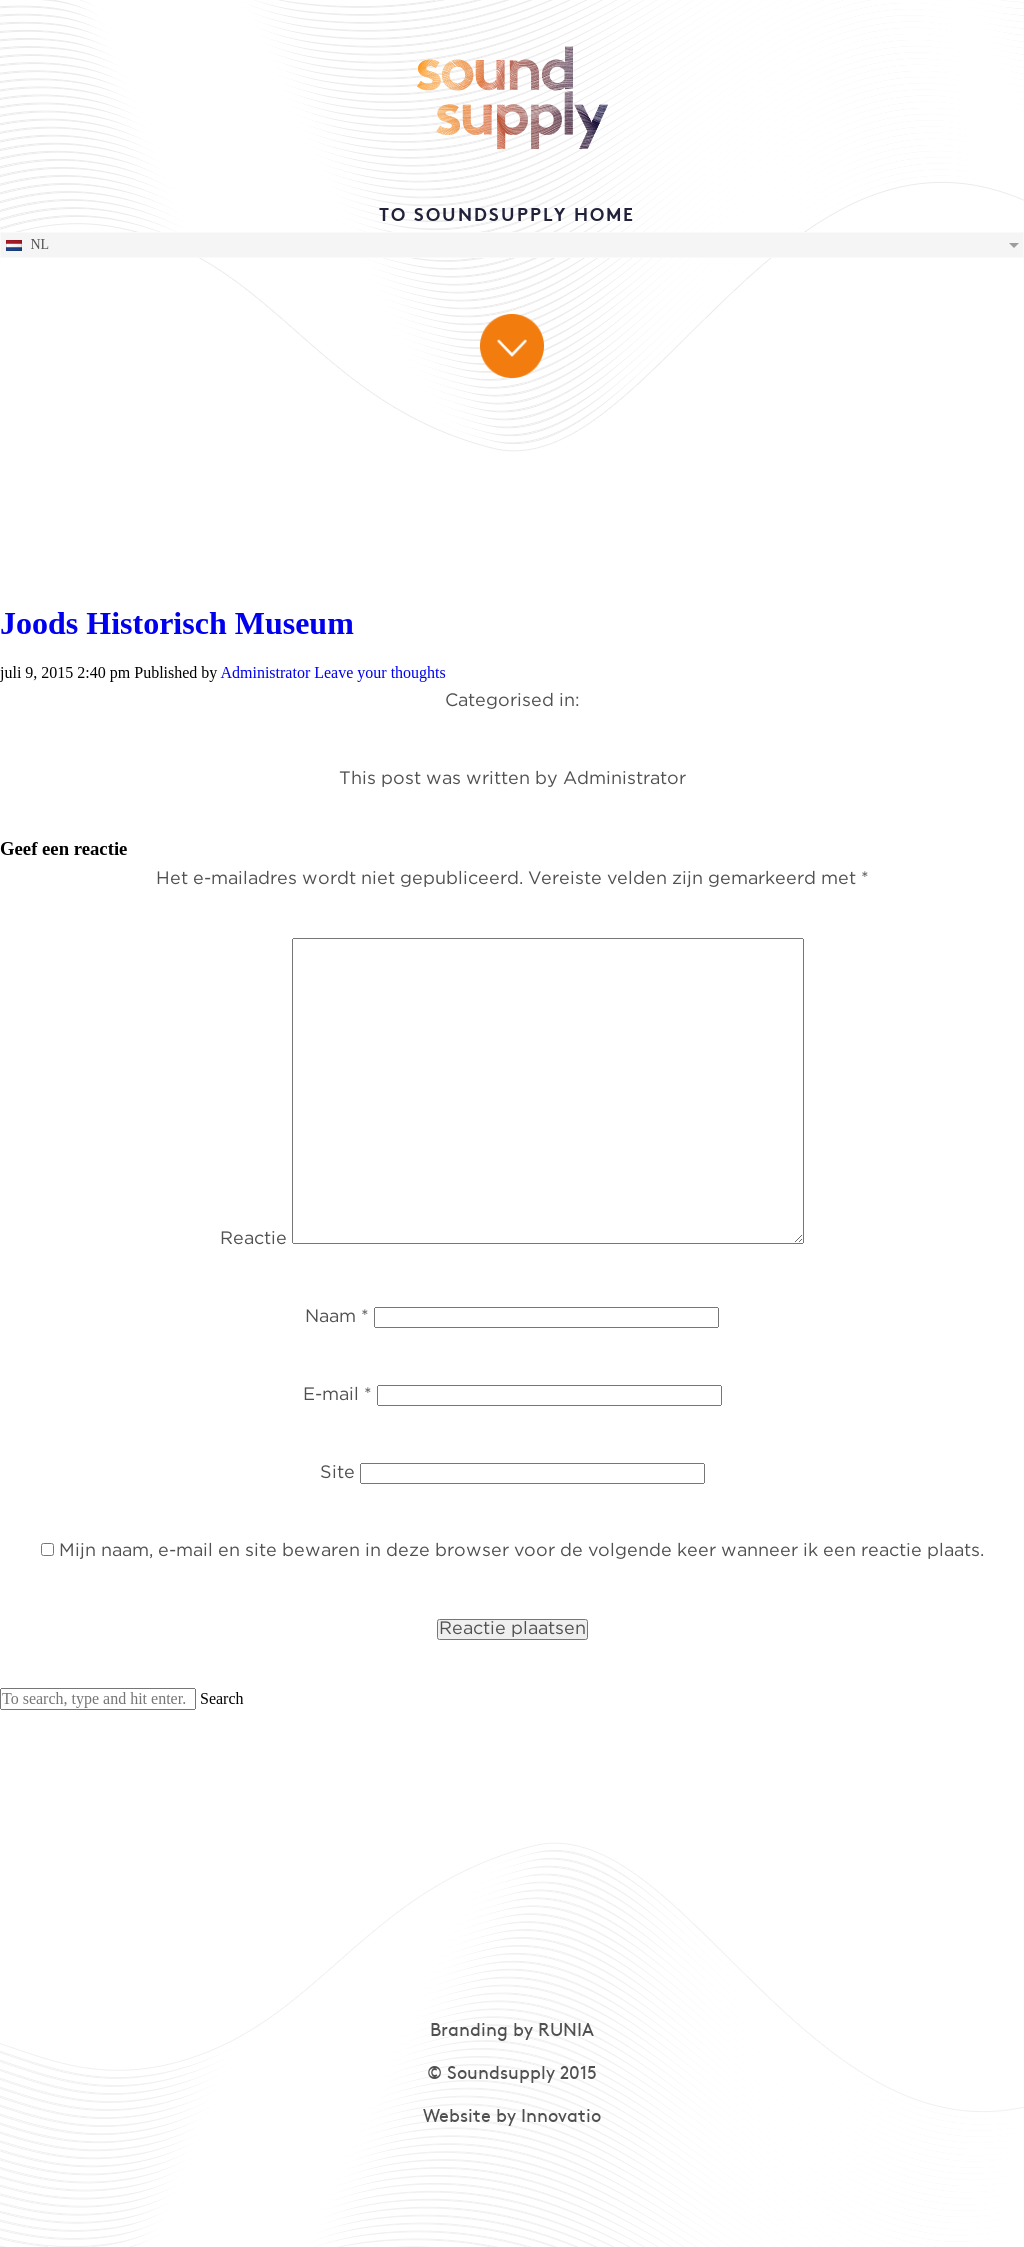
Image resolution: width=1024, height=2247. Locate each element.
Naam (337, 1317)
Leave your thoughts (380, 672)
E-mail (337, 1395)
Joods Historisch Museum (177, 623)
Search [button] (222, 1698)
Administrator (265, 672)
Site (337, 1473)
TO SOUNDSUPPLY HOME (507, 216)
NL (26, 245)
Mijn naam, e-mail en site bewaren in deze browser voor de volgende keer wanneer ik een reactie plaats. (521, 1551)
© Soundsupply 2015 (512, 2074)
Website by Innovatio (512, 2117)
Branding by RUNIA (512, 2031)
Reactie (253, 1239)
